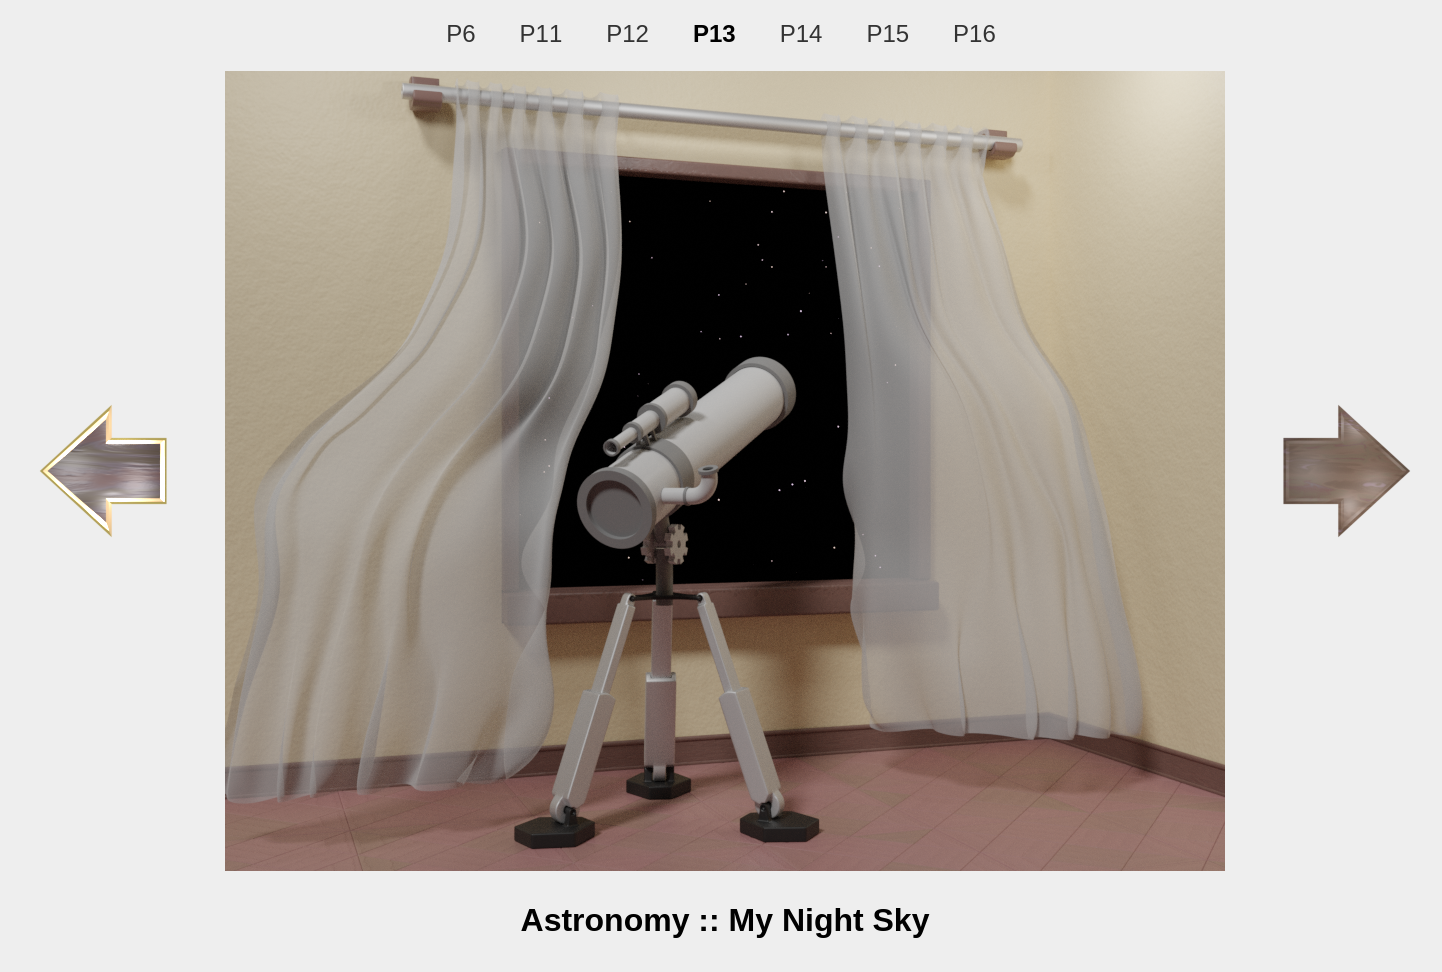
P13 (714, 33)
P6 (460, 33)
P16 (974, 33)
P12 (627, 33)
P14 (801, 33)
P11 (541, 33)
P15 (887, 33)
